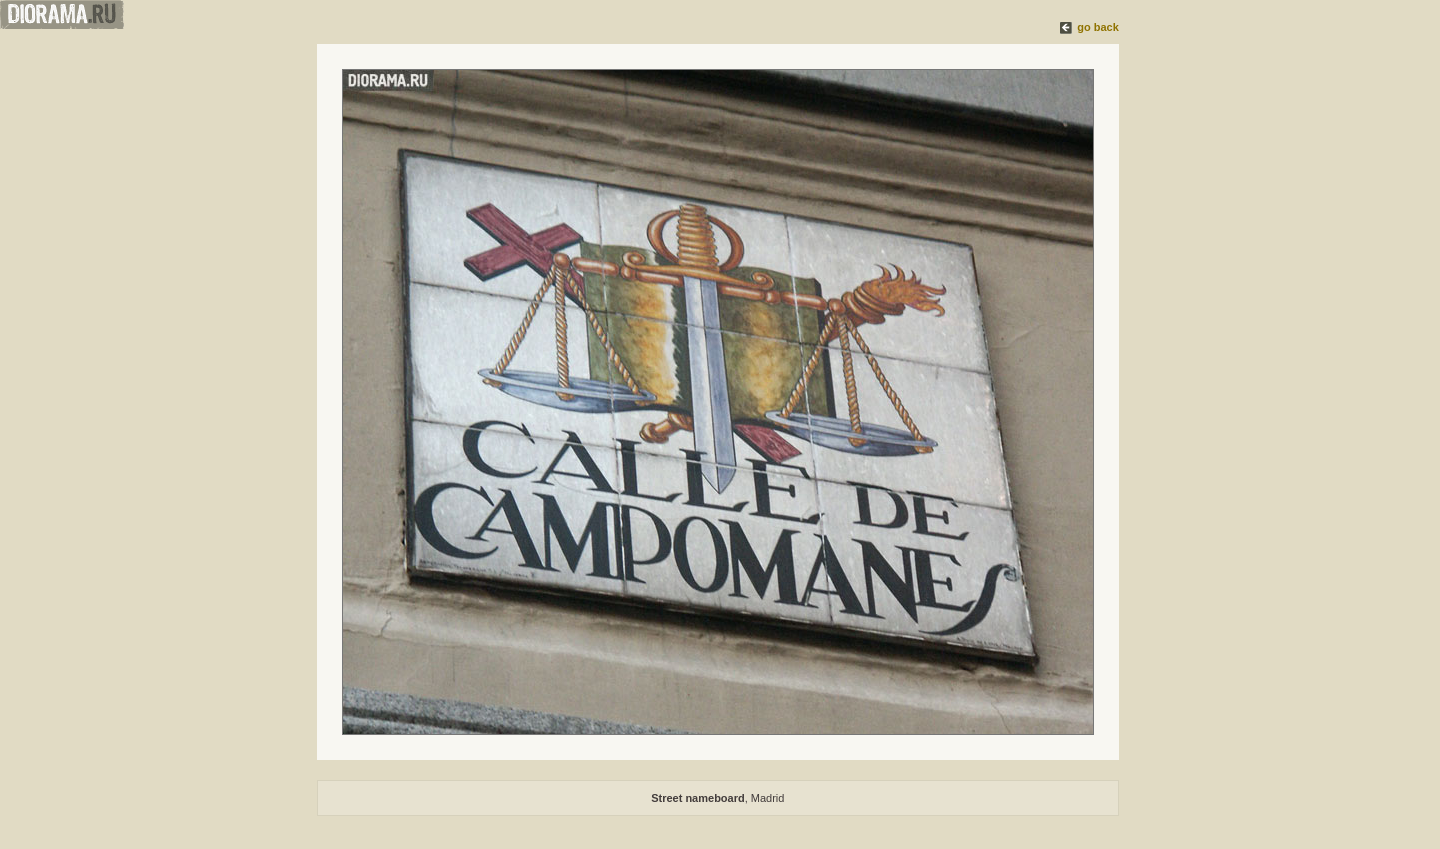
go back (1098, 27)
